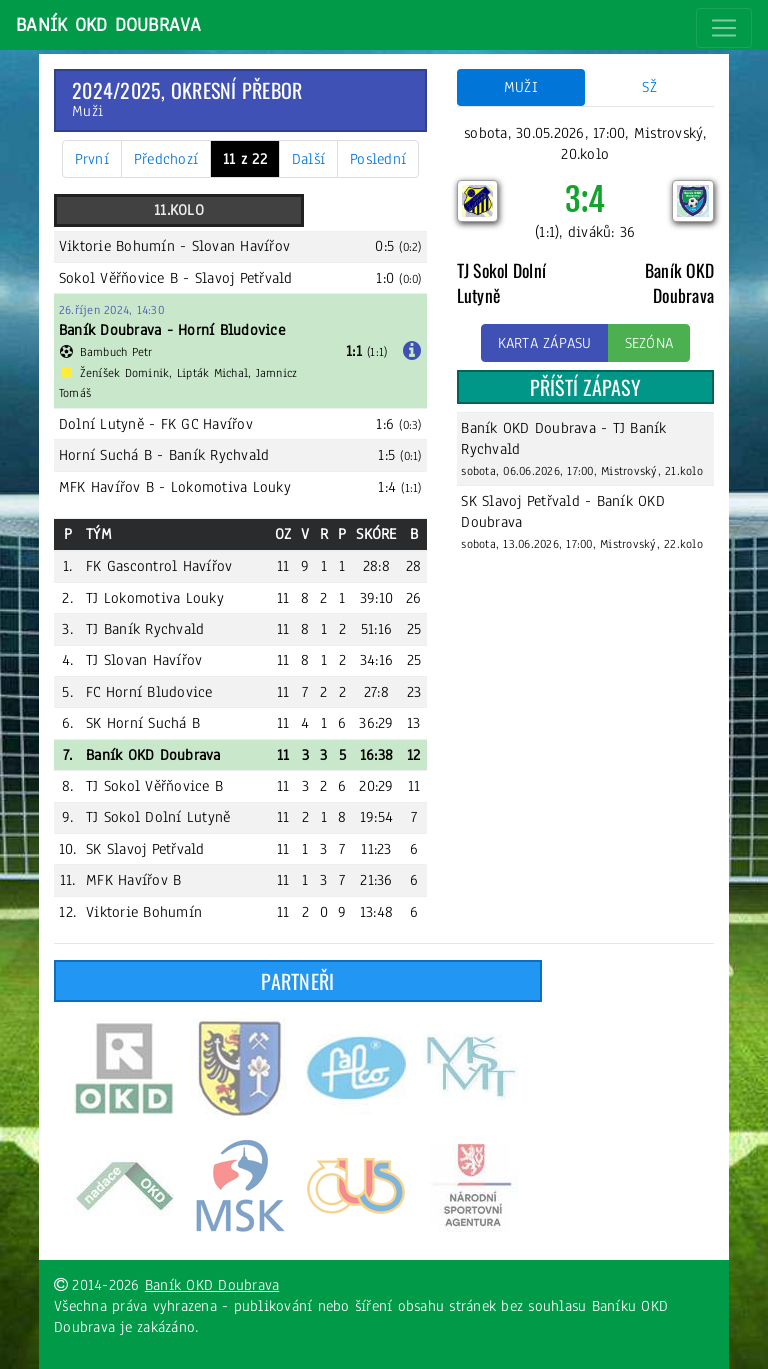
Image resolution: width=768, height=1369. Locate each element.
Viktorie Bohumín (117, 246)
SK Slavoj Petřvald (145, 849)
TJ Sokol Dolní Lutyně (158, 817)
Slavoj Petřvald (244, 278)
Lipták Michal (212, 373)
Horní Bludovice (231, 330)
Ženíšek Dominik (125, 373)
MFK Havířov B (106, 487)
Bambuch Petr (116, 352)
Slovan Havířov (241, 246)
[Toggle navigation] (724, 28)
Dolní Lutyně (101, 424)
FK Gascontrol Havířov (159, 566)
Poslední (378, 159)
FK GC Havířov (207, 424)
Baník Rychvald (219, 455)
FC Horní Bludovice (149, 692)
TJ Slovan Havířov (144, 660)
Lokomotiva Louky (231, 487)
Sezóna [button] (649, 343)
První (92, 159)
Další (308, 159)
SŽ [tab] (649, 87)
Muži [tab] (521, 87)
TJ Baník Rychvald (145, 629)
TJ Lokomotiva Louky (155, 598)
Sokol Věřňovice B (118, 278)
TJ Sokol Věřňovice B (154, 786)
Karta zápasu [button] (545, 343)
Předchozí (166, 159)
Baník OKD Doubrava (109, 25)
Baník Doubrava (110, 330)
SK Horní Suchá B (143, 723)
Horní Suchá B (105, 455)
